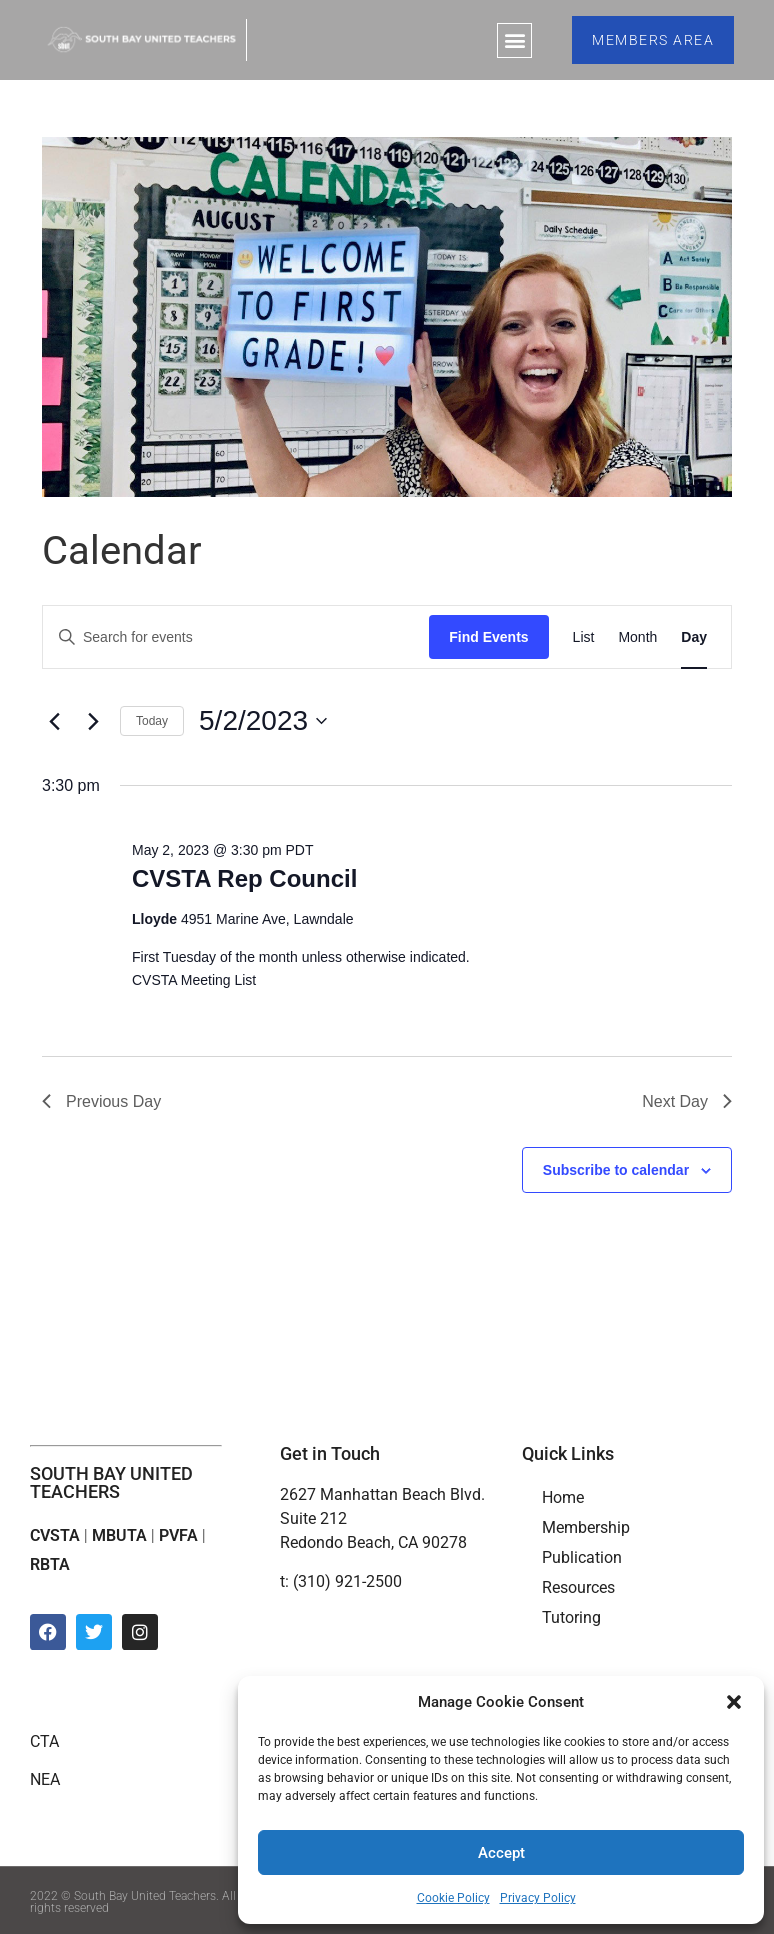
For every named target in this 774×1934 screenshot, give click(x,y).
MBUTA (119, 1535)
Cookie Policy (453, 1898)
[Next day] (93, 721)
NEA (45, 1779)
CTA (44, 1741)
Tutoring (571, 1617)
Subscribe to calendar (616, 1170)
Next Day (687, 1101)
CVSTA (55, 1535)
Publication (582, 1557)
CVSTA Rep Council (244, 878)
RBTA (50, 1564)
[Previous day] (54, 721)
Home (563, 1497)
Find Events (488, 637)
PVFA (178, 1535)
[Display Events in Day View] (694, 637)
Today (152, 721)
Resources (578, 1587)
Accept (501, 1853)
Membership (586, 1527)
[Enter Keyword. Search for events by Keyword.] (236, 637)
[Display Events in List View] (584, 637)
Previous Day (101, 1101)
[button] (734, 1702)
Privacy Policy (538, 1898)
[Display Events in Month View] (637, 637)
